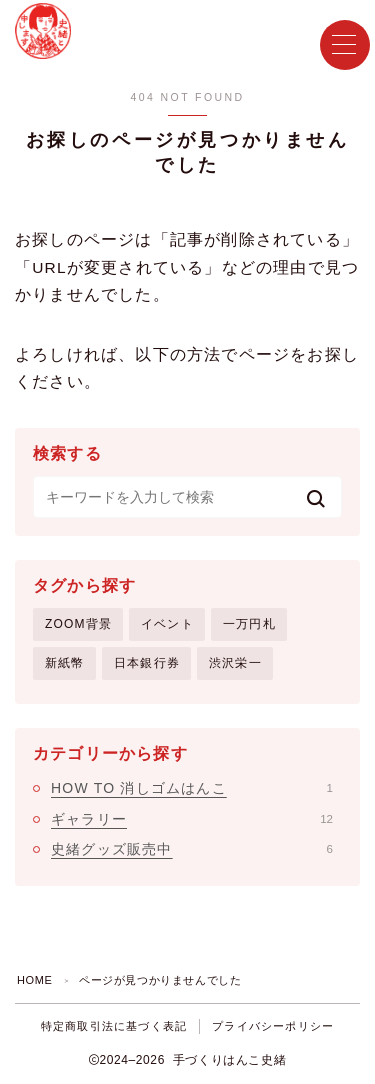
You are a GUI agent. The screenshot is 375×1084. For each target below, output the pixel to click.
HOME (34, 980)
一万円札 (249, 624)
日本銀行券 (147, 663)
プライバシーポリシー (273, 1026)
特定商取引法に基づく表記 (114, 1026)
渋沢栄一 (235, 663)
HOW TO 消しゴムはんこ (192, 788)
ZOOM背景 (78, 624)
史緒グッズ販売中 (192, 849)
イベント (167, 624)
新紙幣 (65, 663)
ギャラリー (192, 819)
